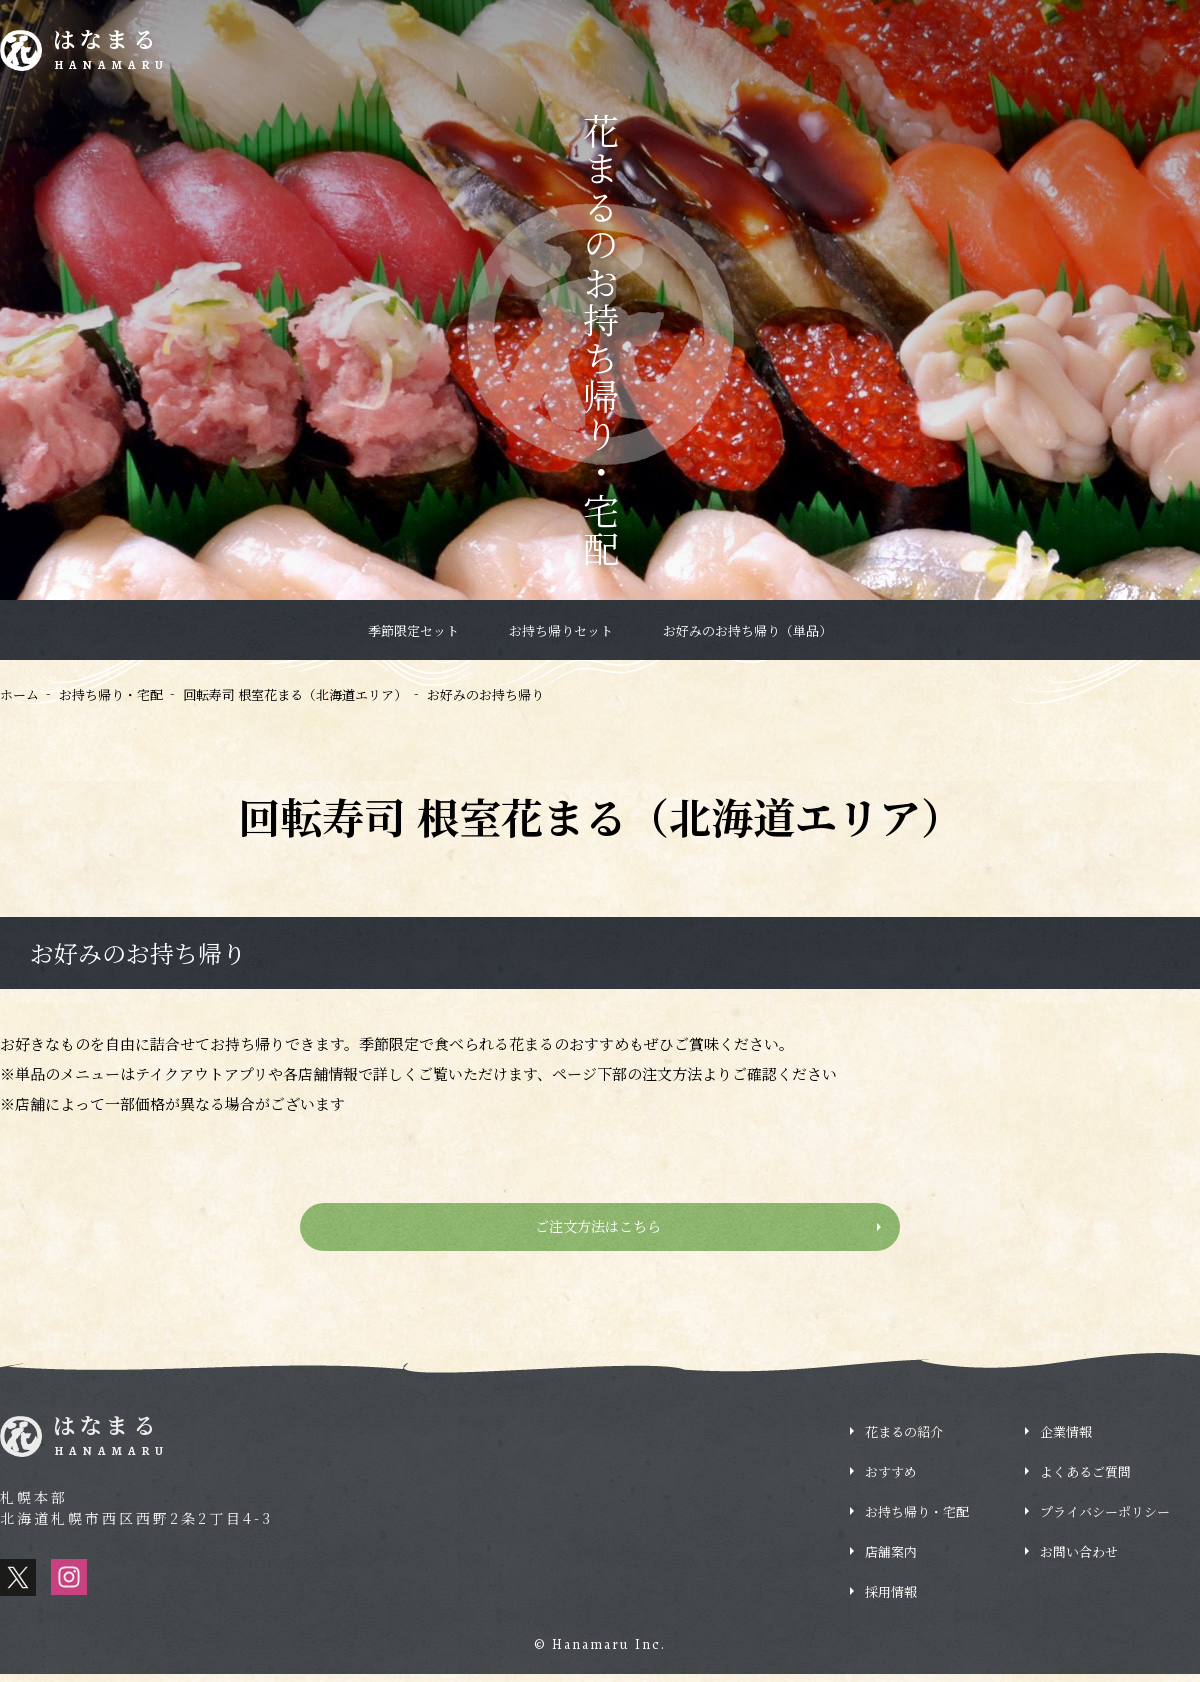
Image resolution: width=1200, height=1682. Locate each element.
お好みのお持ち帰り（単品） (747, 630)
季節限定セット (413, 630)
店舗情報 (962, 69)
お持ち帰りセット (561, 630)
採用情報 (1130, 14)
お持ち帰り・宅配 (784, 69)
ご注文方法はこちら (600, 1230)
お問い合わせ (1079, 1559)
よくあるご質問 (1147, 69)
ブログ (888, 69)
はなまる (121, 53)
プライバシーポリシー (1105, 1519)
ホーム (19, 694)
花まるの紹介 (495, 69)
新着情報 (591, 69)
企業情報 (1044, 69)
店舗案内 (891, 1559)
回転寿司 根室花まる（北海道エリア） (295, 694)
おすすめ (673, 69)
